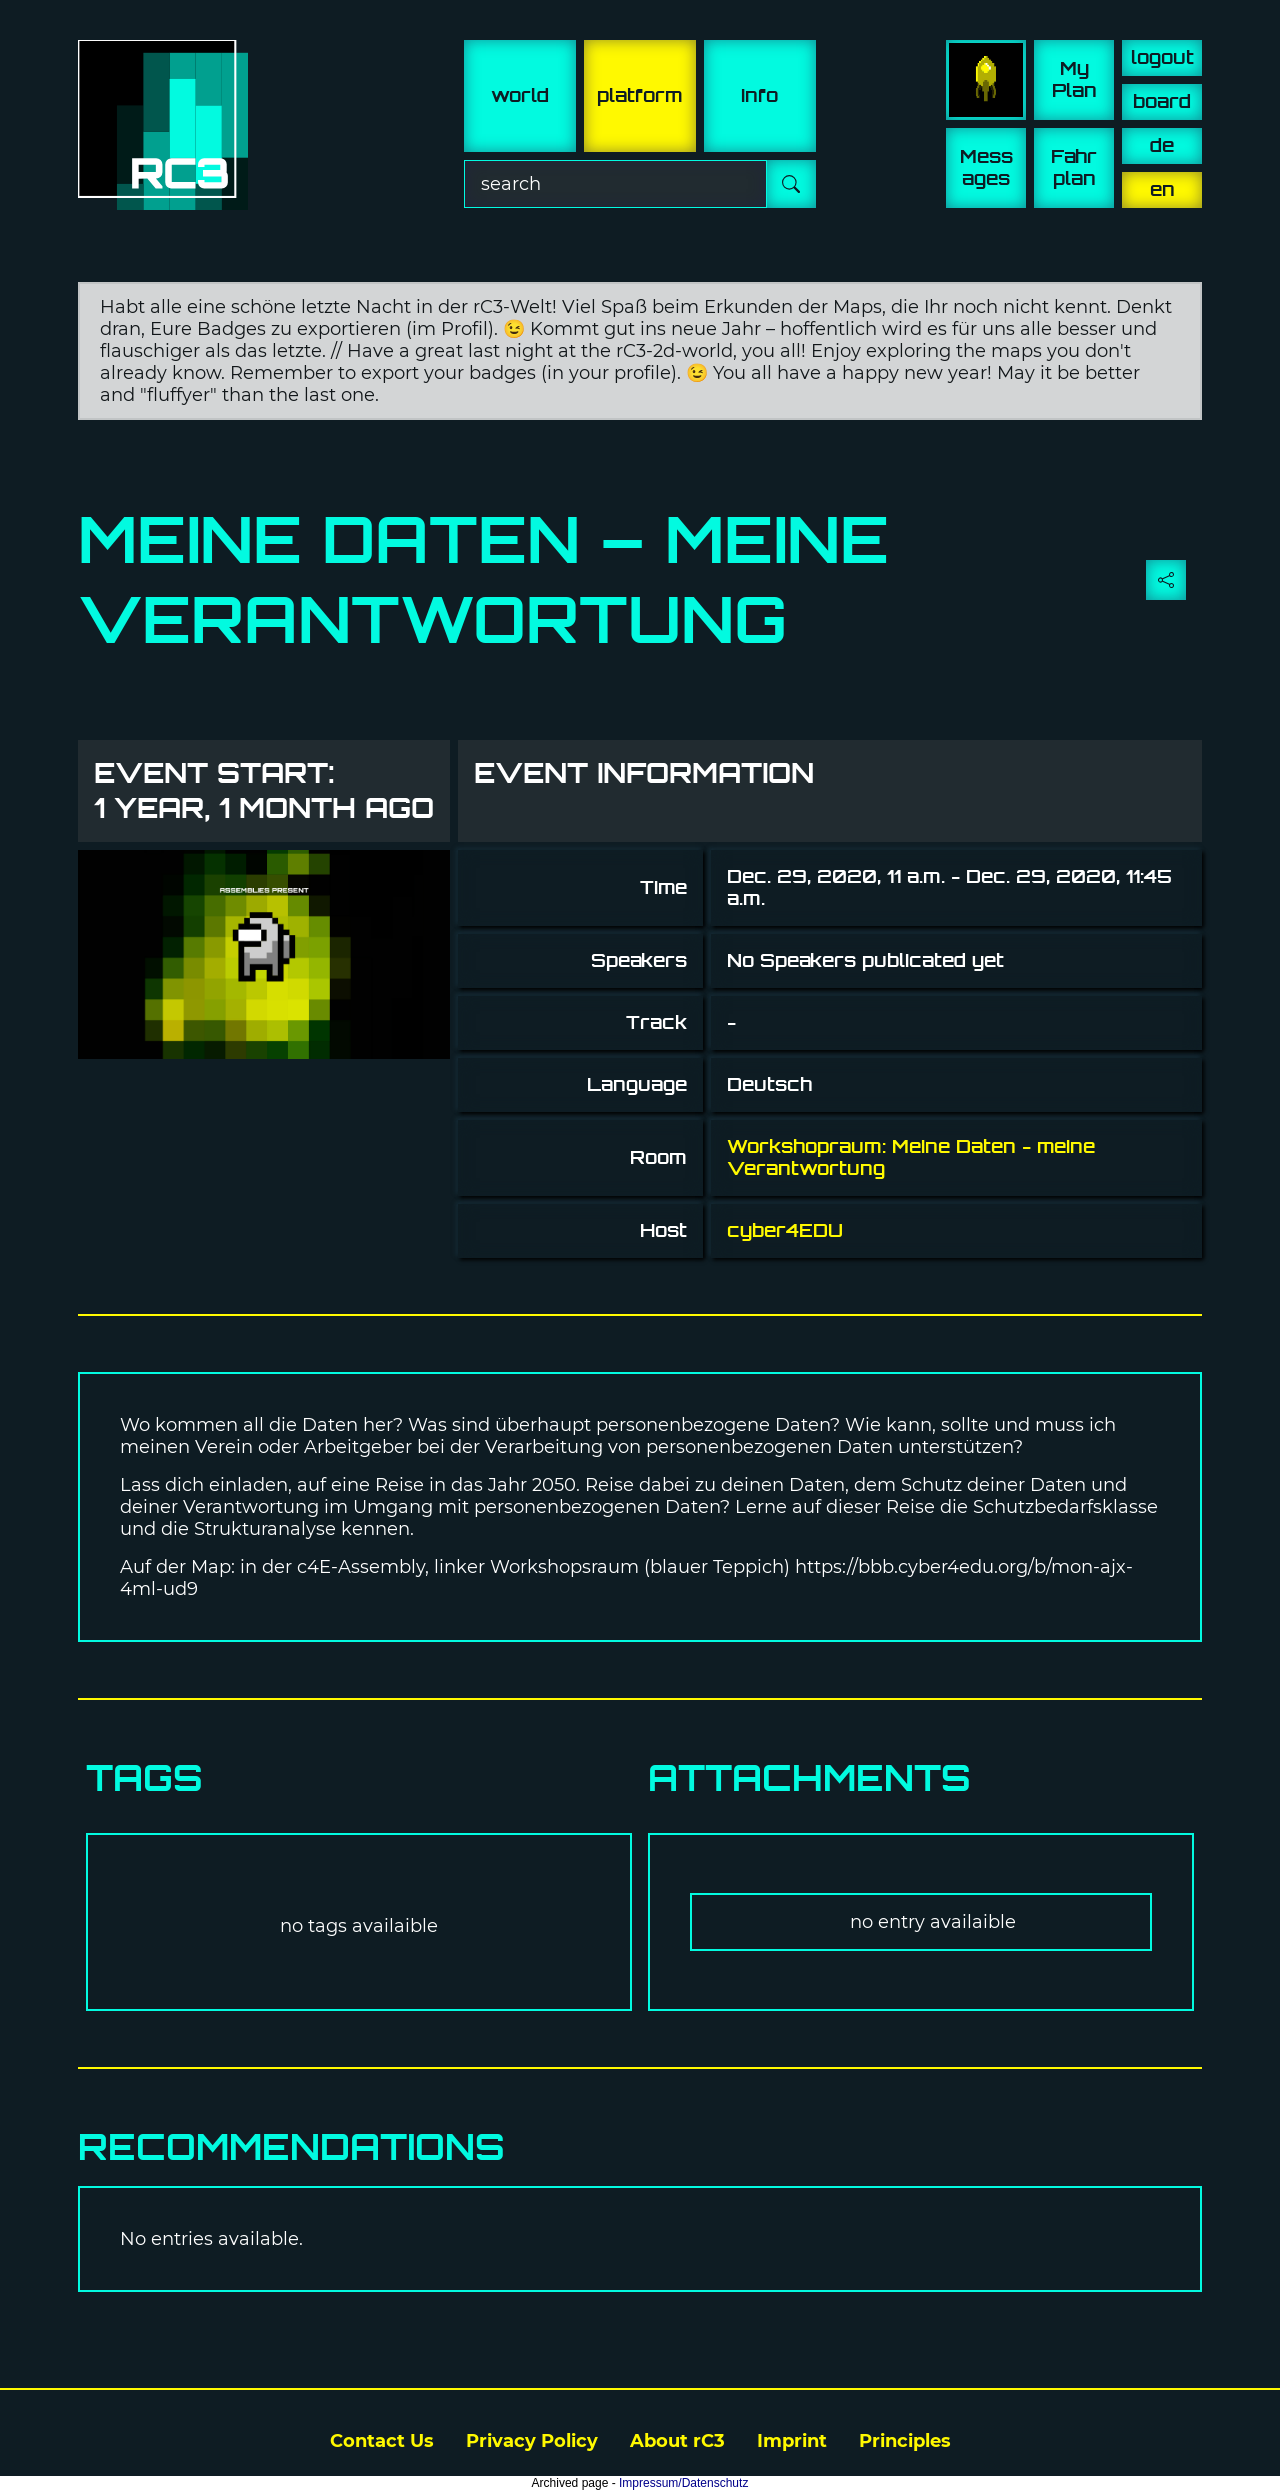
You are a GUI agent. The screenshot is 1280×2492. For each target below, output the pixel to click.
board (1162, 101)
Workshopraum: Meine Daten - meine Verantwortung (911, 1157)
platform (640, 95)
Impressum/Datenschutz (683, 2483)
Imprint (792, 2441)
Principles (905, 2441)
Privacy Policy (532, 2441)
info (759, 95)
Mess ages (986, 167)
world (520, 95)
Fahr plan (1074, 167)
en (1162, 189)
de (1162, 145)
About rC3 (677, 2441)
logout (1162, 57)
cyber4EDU (785, 1230)
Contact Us (382, 2441)
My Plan (1074, 79)
